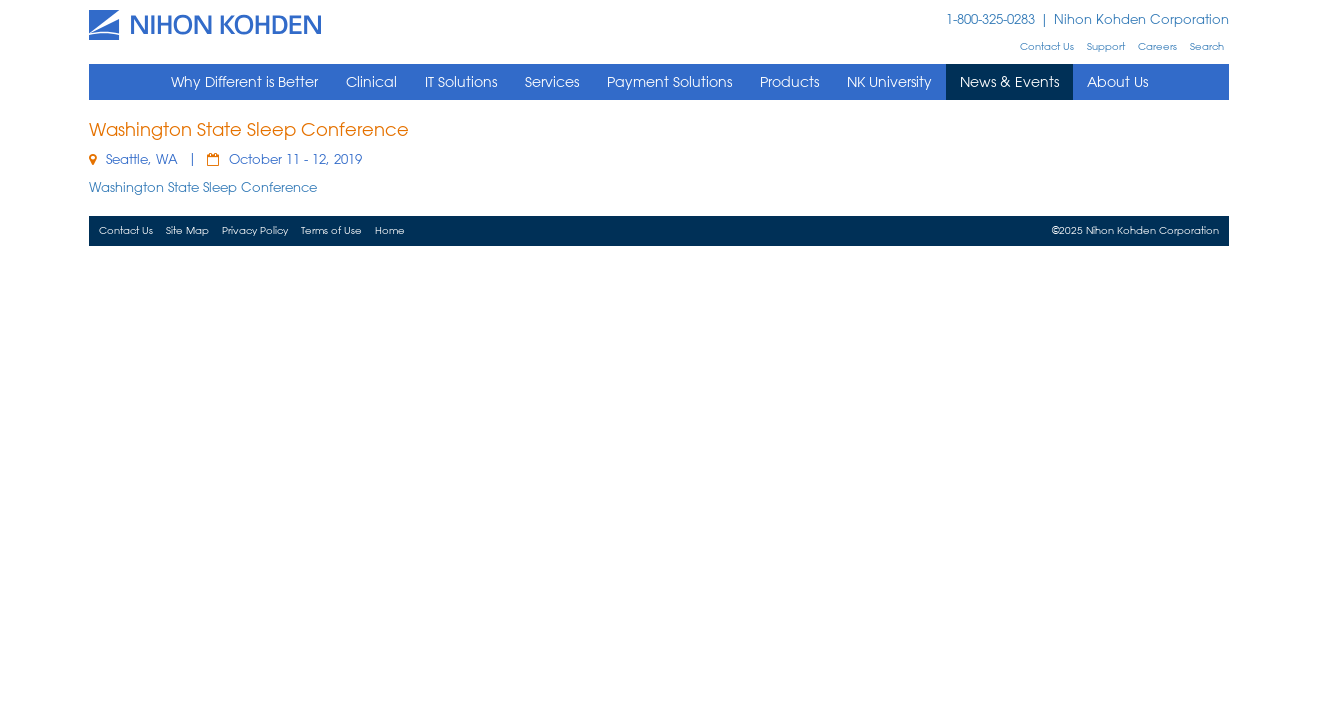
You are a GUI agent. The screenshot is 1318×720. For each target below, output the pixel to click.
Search (1207, 46)
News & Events (1009, 82)
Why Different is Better (244, 82)
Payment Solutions (669, 82)
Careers (1157, 46)
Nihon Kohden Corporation (1141, 18)
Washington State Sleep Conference (203, 186)
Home (390, 230)
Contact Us (1047, 46)
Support (1106, 46)
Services (552, 82)
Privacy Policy (255, 230)
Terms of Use (331, 230)
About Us (1117, 82)
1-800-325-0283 (990, 18)
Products (789, 82)
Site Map (187, 230)
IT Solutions (461, 82)
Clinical (371, 82)
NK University (889, 82)
